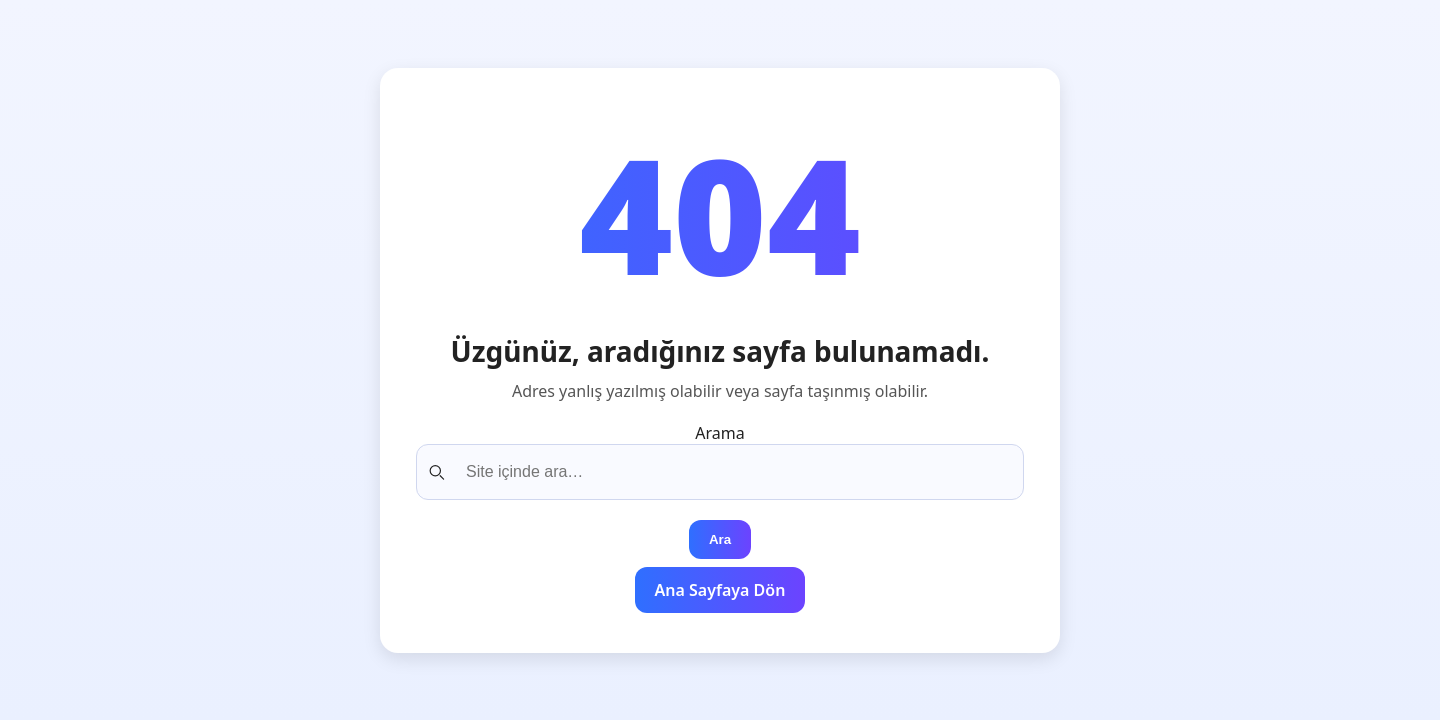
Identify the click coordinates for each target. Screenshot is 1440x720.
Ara (720, 539)
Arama (719, 433)
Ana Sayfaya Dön (720, 590)
